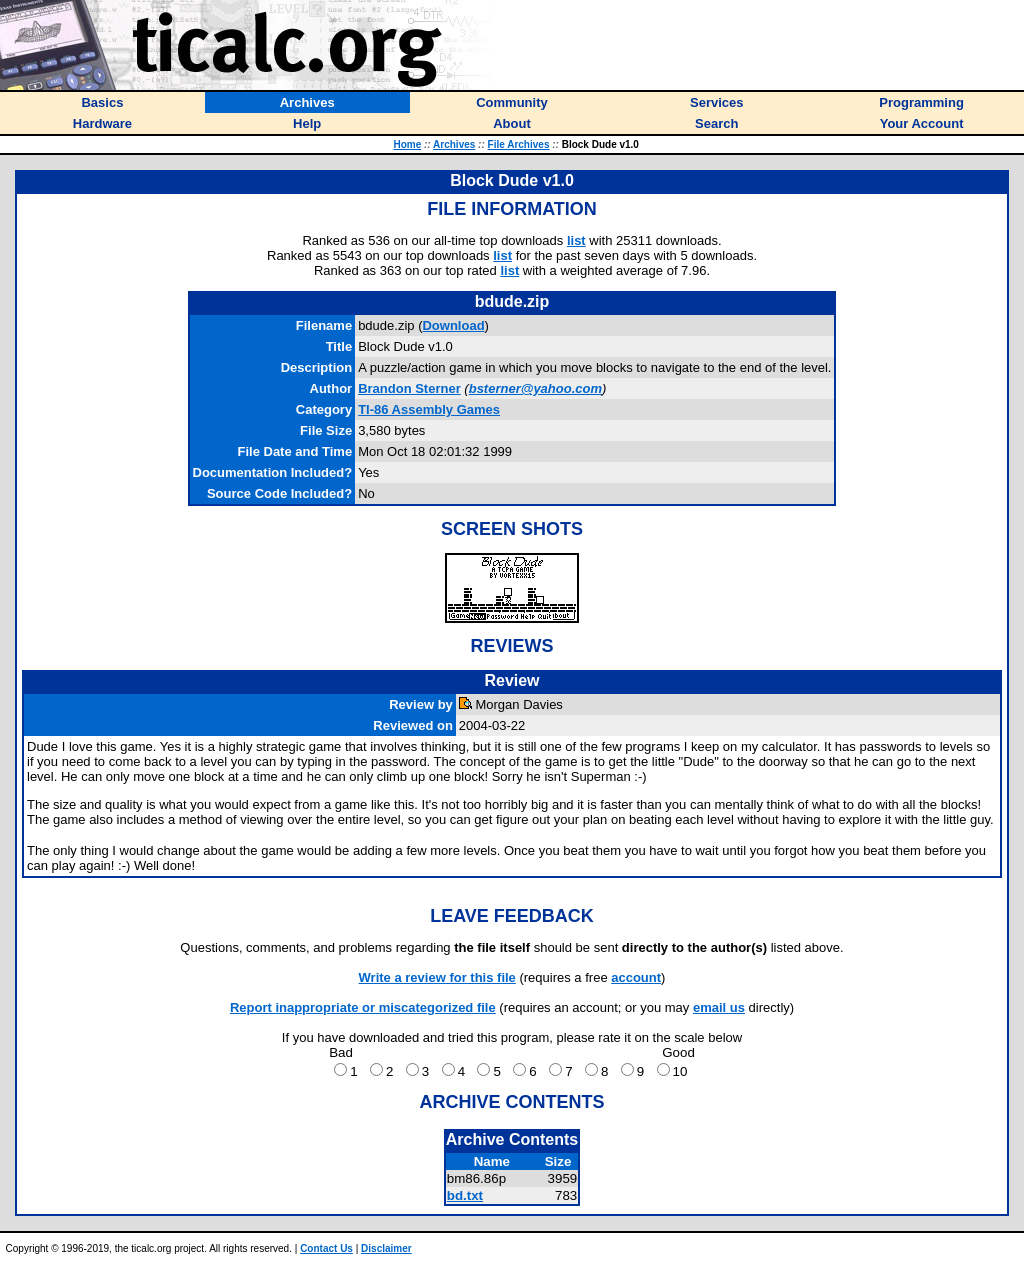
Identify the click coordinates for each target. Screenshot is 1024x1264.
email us (719, 1007)
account (636, 977)
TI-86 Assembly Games (429, 409)
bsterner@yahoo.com (535, 388)
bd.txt (465, 1195)
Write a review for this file (437, 977)
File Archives (519, 144)
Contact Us (326, 1248)
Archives (454, 144)
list (576, 240)
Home (407, 144)
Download (453, 325)
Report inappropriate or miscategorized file (363, 1007)
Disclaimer (386, 1248)
